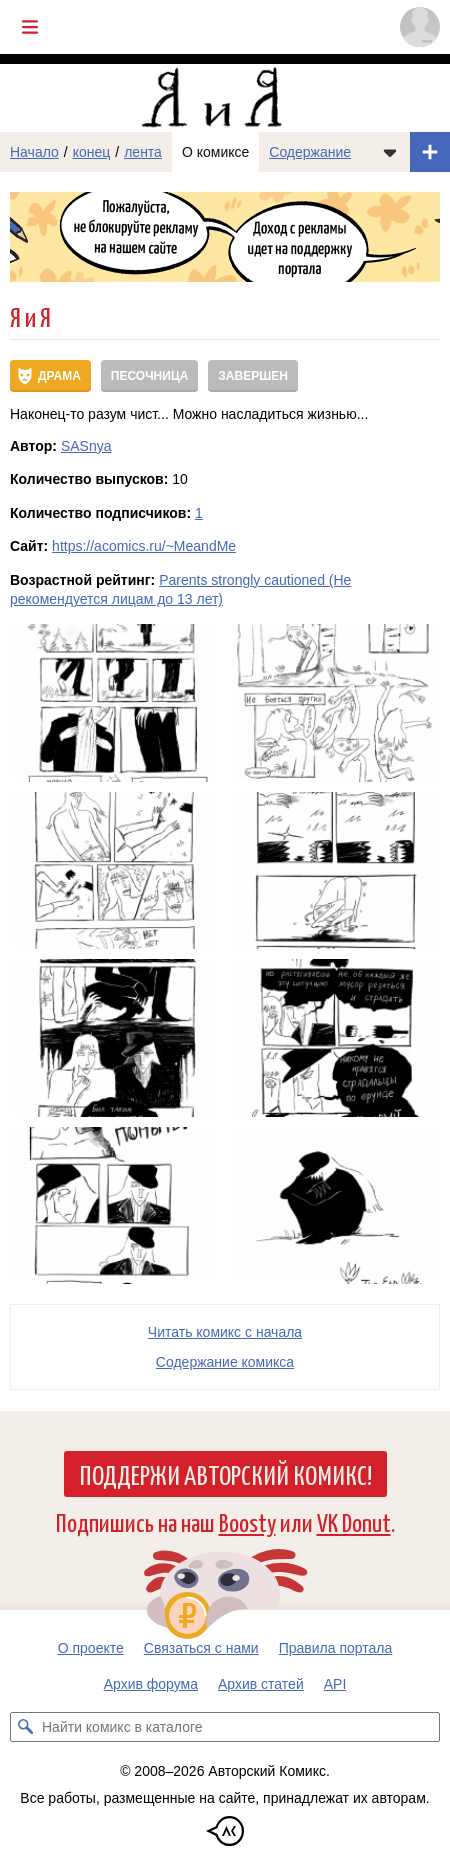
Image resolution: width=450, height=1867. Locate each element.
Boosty (247, 1521)
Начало (34, 152)
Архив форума (151, 1684)
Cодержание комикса (225, 1362)
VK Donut (354, 1521)
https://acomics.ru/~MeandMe (144, 546)
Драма (59, 376)
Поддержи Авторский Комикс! (225, 1474)
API (335, 1684)
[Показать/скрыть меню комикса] (390, 152)
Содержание (310, 152)
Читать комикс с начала (225, 1332)
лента (143, 152)
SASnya (86, 446)
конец (92, 152)
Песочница (149, 376)
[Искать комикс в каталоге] (25, 1727)
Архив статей (261, 1684)
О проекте (91, 1648)
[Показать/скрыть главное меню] (30, 27)
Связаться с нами (201, 1648)
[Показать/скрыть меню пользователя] (420, 27)
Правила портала (336, 1648)
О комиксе (215, 152)
